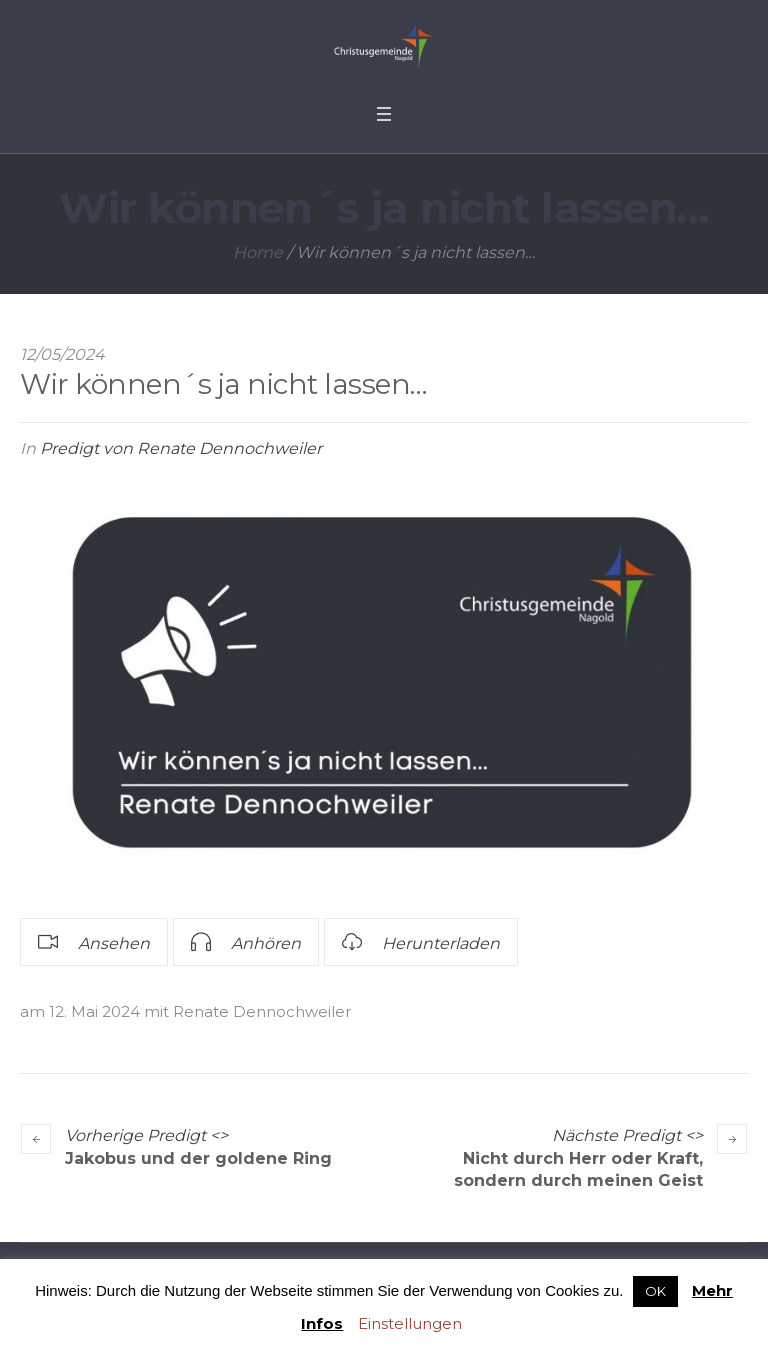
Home (258, 252)
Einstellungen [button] (410, 1323)
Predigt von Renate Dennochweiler (181, 448)
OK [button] (655, 1291)
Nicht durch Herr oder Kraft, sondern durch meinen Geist (578, 1169)
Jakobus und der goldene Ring (198, 1158)
